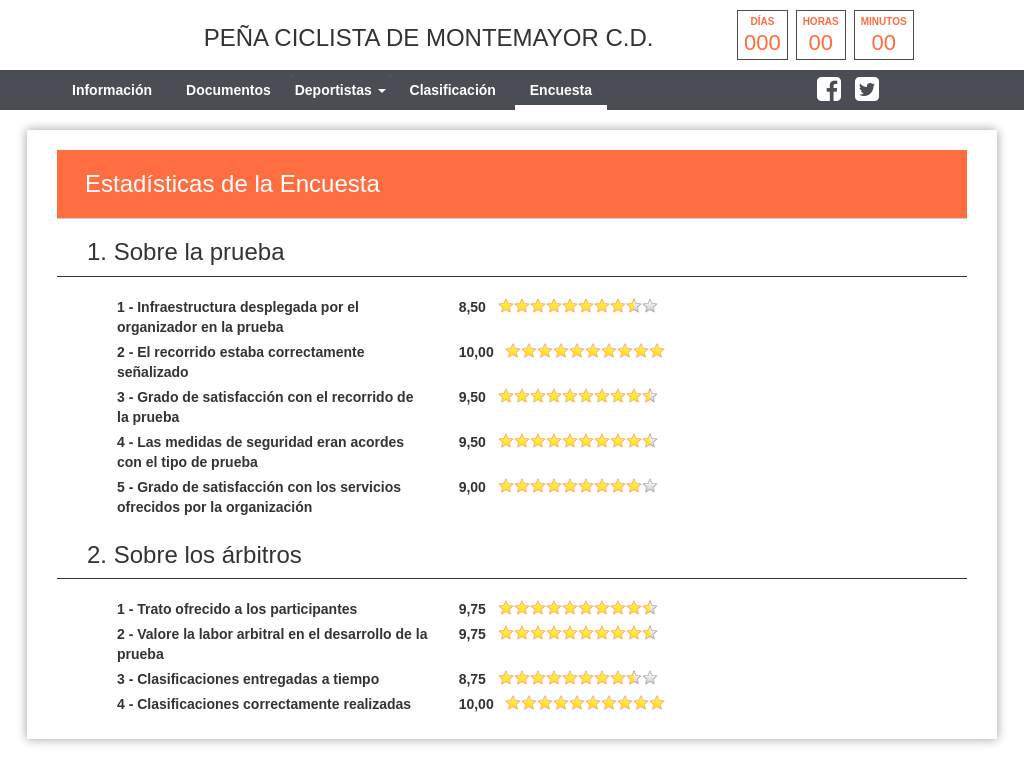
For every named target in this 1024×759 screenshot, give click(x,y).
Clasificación (453, 90)
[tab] (340, 90)
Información (112, 90)
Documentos (228, 90)
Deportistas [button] (340, 90)
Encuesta (561, 90)
